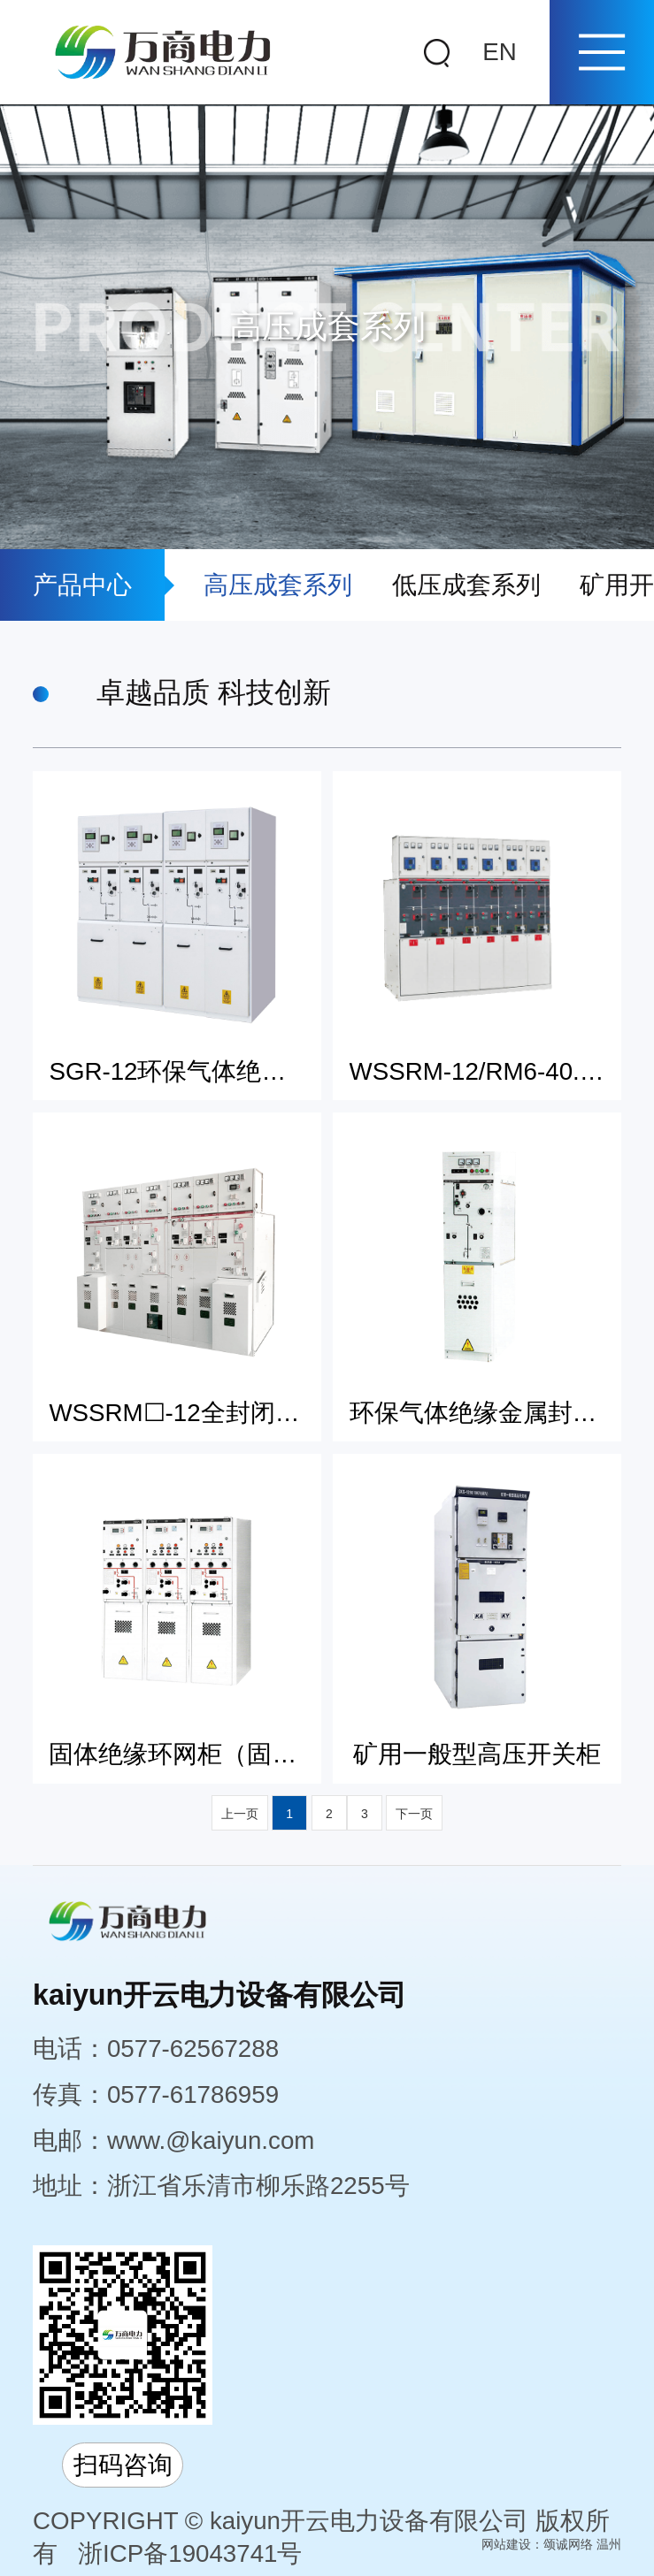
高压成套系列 (278, 585)
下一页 (414, 1814)
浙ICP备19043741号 (190, 2553)
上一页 (239, 1814)
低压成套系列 (466, 585)
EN (499, 51)
